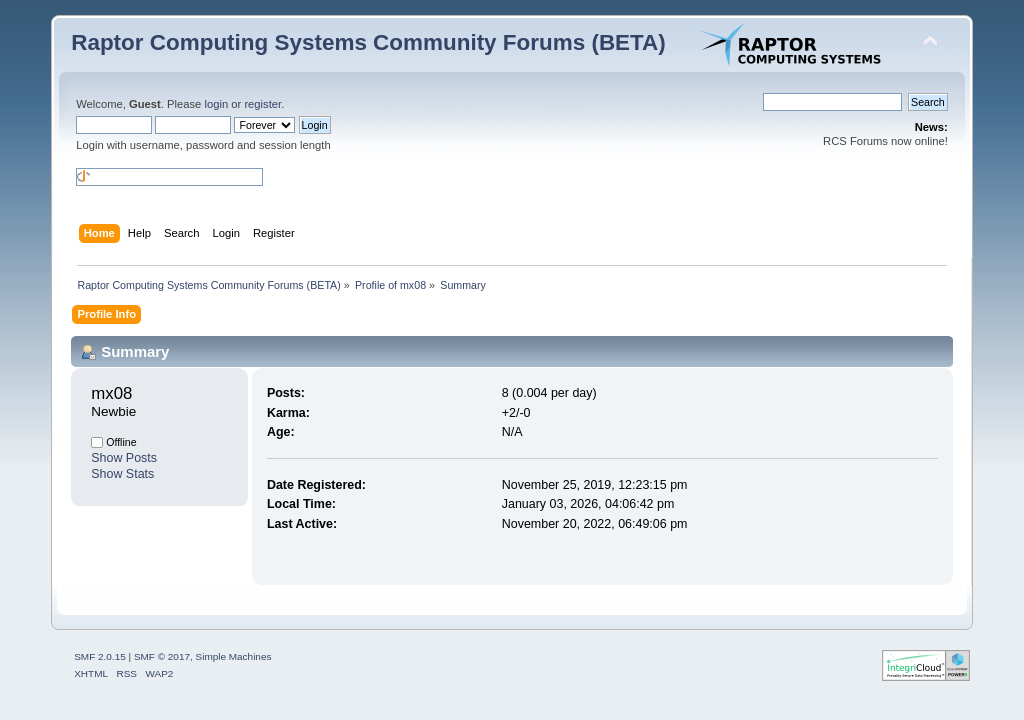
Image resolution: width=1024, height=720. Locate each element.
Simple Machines (234, 656)
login (216, 104)
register (262, 104)
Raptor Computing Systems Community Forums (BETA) (368, 42)
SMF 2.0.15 (100, 656)
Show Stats (122, 474)
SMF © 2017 (162, 656)
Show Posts (124, 458)
